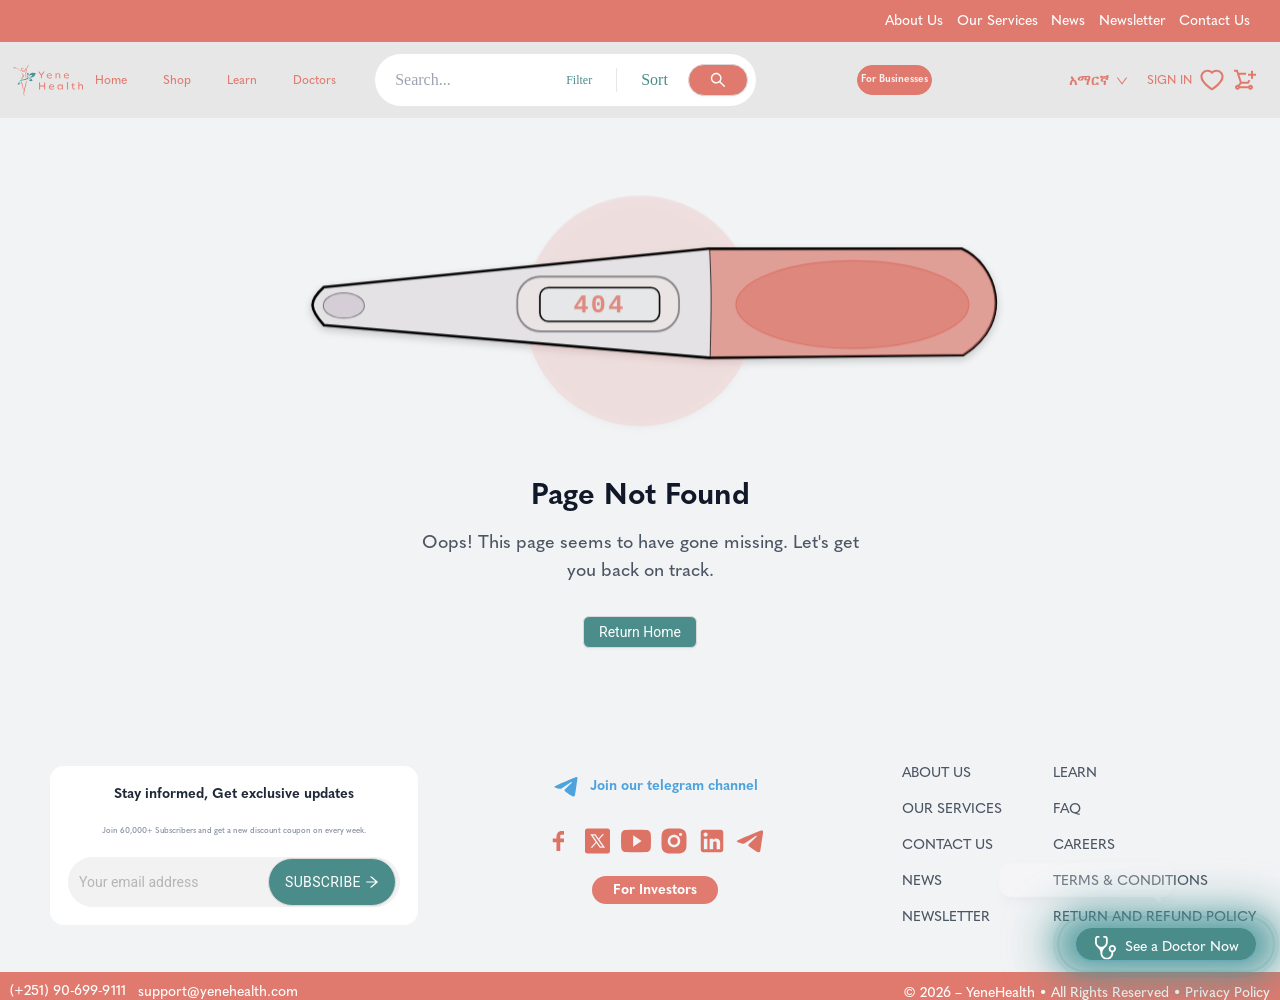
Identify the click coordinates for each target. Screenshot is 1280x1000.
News (945, 880)
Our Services (952, 808)
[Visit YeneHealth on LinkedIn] (712, 841)
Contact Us (952, 844)
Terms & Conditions (1154, 880)
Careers (1109, 844)
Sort (654, 79)
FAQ (1092, 808)
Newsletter (952, 916)
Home (111, 80)
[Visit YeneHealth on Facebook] (559, 841)
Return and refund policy (1154, 916)
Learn (242, 80)
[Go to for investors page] (655, 890)
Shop (177, 80)
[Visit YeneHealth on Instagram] (674, 841)
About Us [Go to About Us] (914, 20)
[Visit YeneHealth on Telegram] (750, 841)
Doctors (314, 80)
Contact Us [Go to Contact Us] (1214, 20)
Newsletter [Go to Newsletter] (1132, 20)
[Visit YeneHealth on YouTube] (636, 841)
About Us (952, 772)
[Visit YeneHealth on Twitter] (597, 841)
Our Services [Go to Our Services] (997, 20)
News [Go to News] (1068, 20)
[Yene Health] (143, 80)
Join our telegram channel (674, 785)
